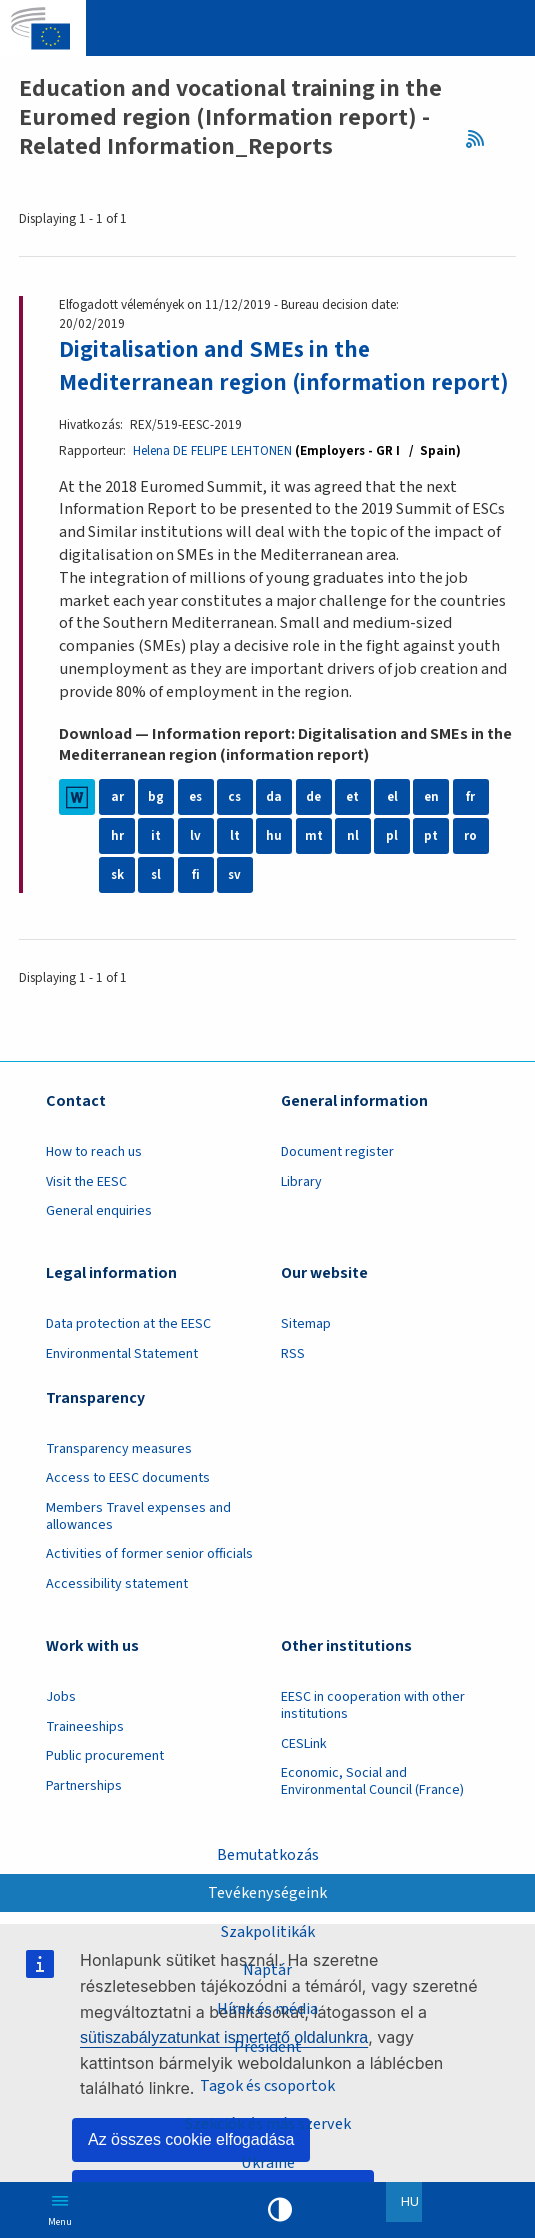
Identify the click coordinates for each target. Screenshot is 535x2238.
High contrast (280, 2210)
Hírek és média (267, 2008)
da (274, 830)
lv (195, 869)
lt (235, 869)
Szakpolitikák (267, 1931)
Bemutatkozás (267, 1853)
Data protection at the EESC (128, 1357)
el (392, 830)
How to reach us (94, 1185)
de (314, 830)
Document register (337, 1185)
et (353, 830)
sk (117, 908)
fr (470, 830)
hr (117, 869)
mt (314, 869)
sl (156, 908)
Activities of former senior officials (149, 1587)
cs (234, 830)
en (431, 830)
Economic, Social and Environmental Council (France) (374, 1814)
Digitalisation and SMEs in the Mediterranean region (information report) (247, 382)
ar (117, 830)
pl (392, 869)
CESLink (304, 1776)
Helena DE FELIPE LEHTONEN (212, 483)
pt (431, 869)
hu (274, 869)
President (268, 2047)
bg (156, 830)
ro (470, 869)
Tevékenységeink (267, 1892)
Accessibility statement (117, 1617)
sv (234, 908)
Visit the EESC (86, 1215)
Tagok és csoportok (268, 2085)
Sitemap (306, 1357)
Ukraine (268, 2163)
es (196, 830)
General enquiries (99, 1244)
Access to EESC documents (128, 1511)
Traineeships (85, 1759)
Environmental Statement (122, 1387)
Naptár (268, 1969)
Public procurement (105, 1789)
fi (196, 908)
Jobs (61, 1730)
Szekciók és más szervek (268, 2124)
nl (353, 869)
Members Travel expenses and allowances (138, 1549)
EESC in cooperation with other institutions (373, 1738)
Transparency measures (119, 1482)
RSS (481, 139)
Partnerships (84, 1818)
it (156, 869)
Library (301, 1215)
